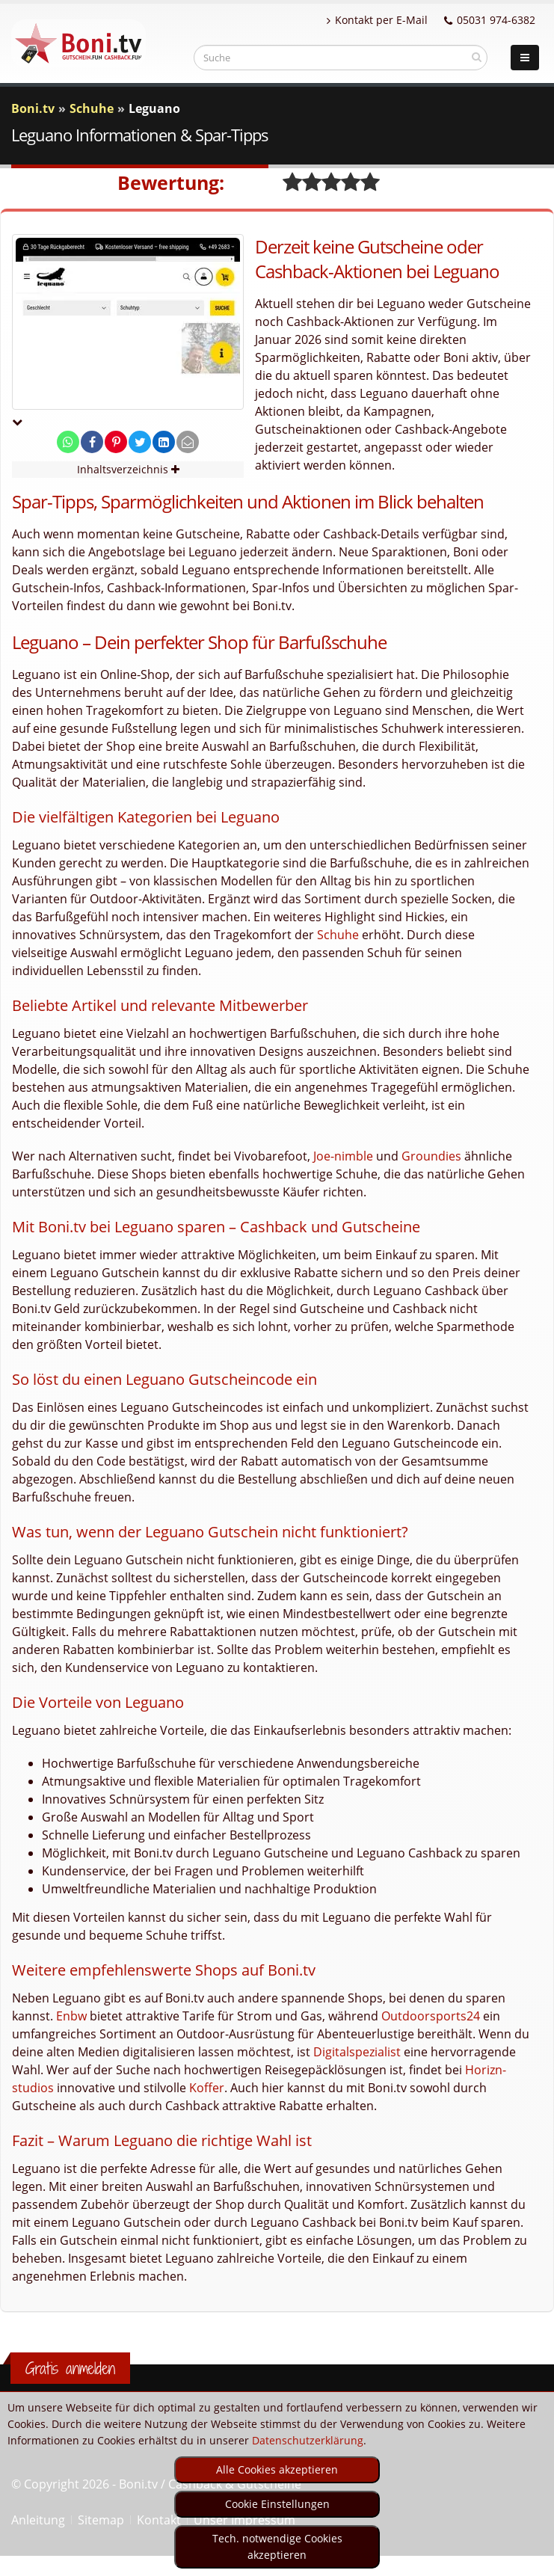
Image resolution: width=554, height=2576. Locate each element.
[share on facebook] (92, 442)
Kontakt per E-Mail (377, 20)
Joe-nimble (343, 1156)
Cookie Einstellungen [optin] (277, 2504)
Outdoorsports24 (430, 2016)
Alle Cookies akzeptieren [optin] (277, 2469)
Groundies (431, 1156)
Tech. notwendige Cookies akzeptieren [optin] (277, 2546)
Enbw (71, 2016)
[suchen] (476, 57)
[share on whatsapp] (68, 442)
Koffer (206, 2087)
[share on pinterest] (116, 442)
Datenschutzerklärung (307, 2440)
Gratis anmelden (70, 2368)
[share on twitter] (140, 442)
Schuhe (338, 934)
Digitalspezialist (357, 2052)
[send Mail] (188, 442)
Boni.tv (33, 108)
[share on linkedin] (164, 442)
